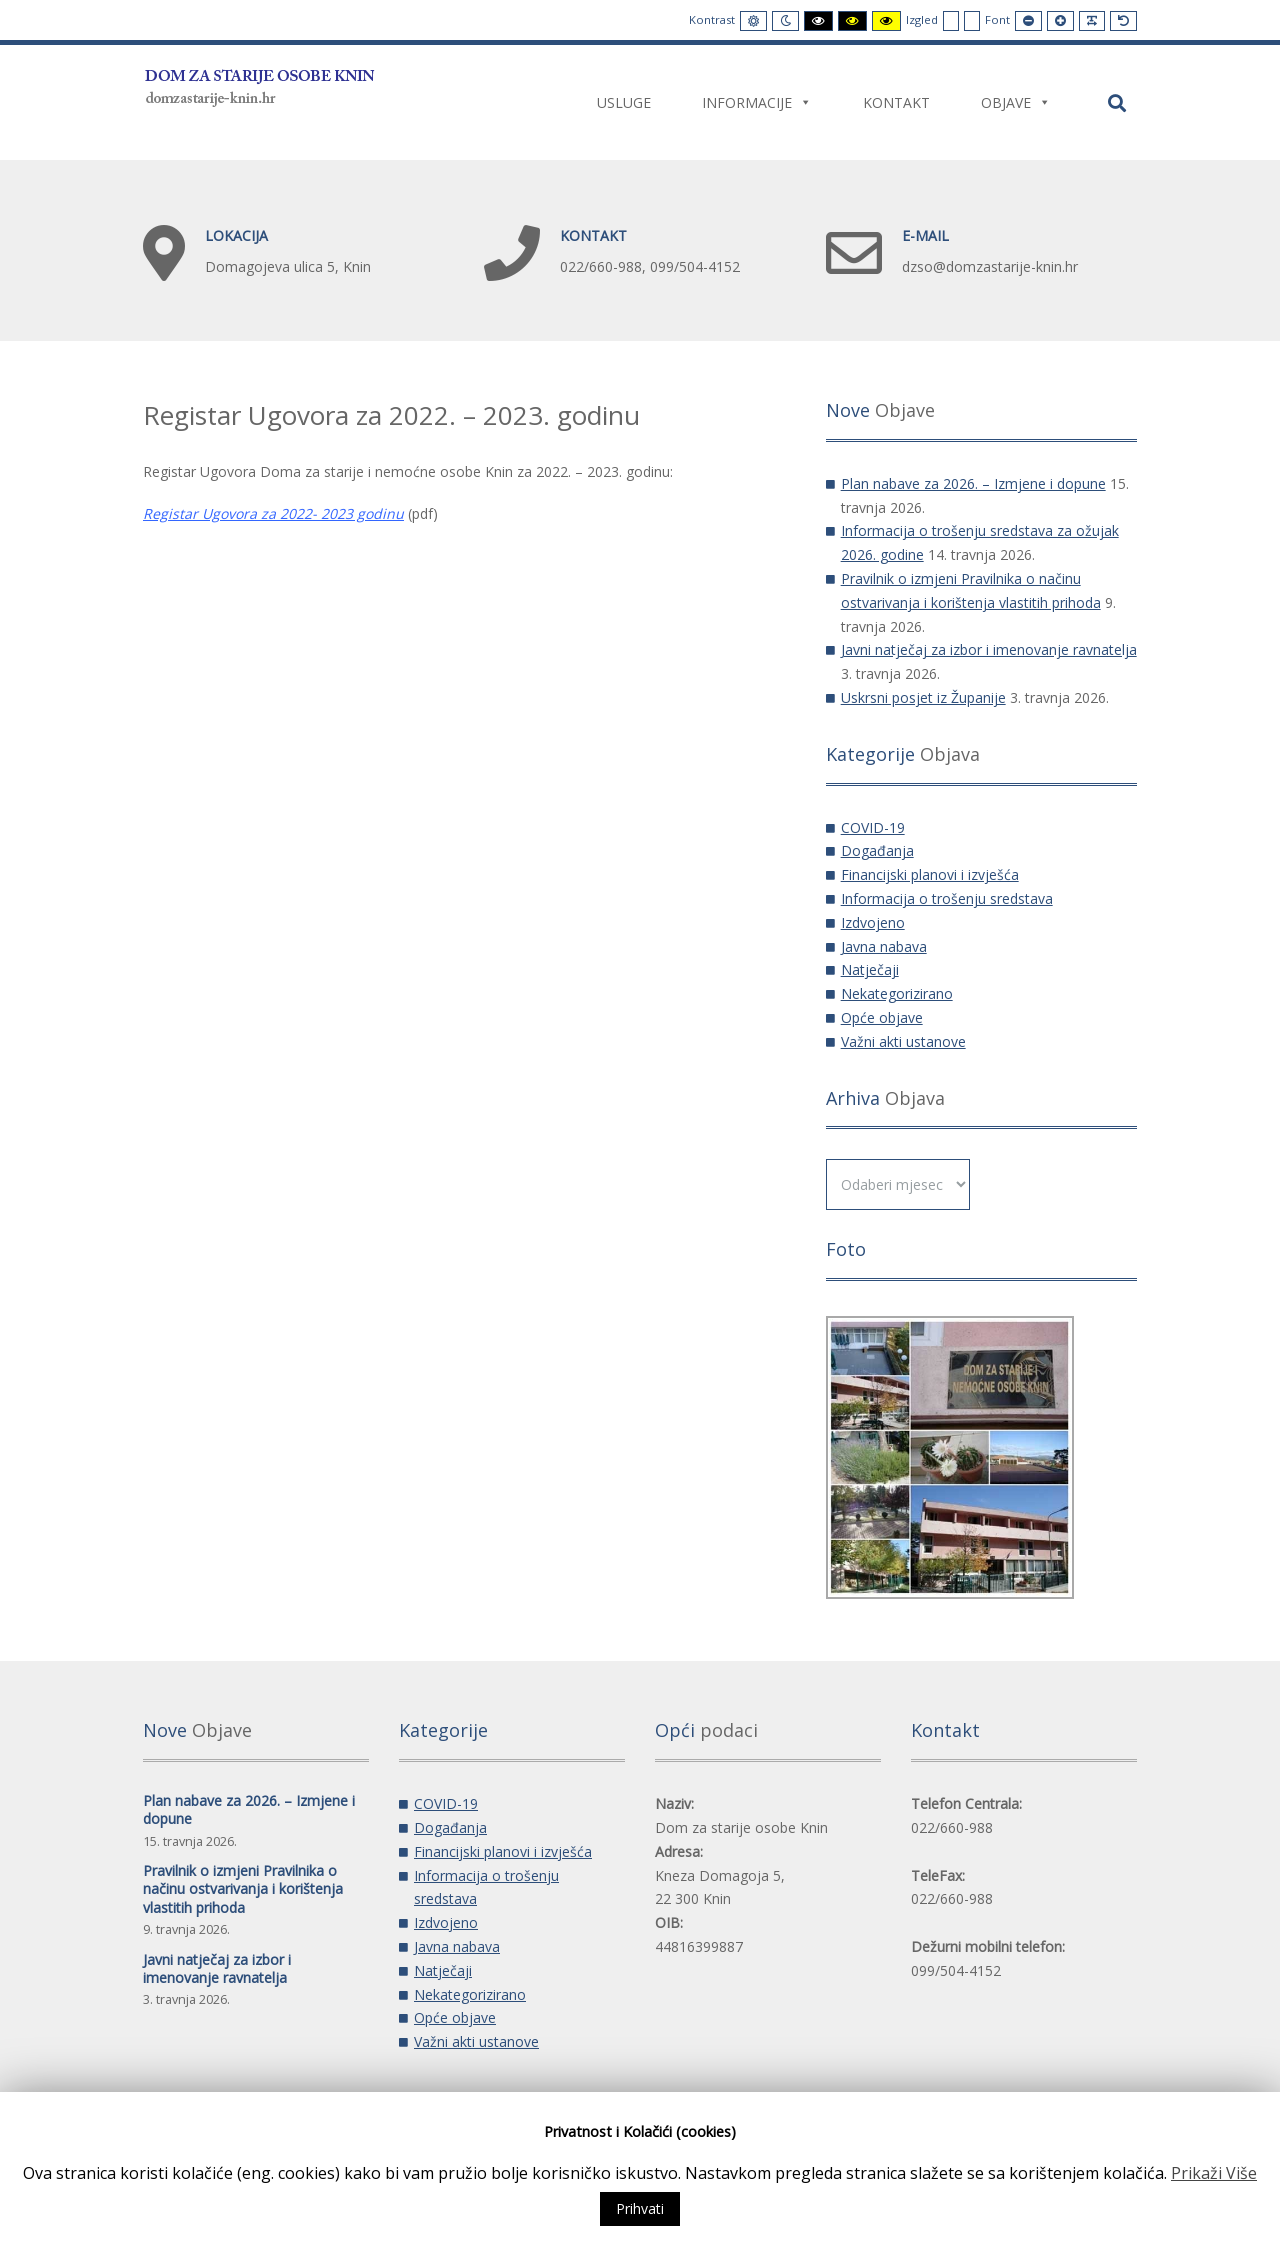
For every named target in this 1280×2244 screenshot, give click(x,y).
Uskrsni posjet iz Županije (923, 697)
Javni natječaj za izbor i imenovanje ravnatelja (989, 649)
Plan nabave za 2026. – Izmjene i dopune (973, 483)
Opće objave (882, 1017)
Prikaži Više (1214, 2173)
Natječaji (870, 969)
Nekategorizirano (897, 993)
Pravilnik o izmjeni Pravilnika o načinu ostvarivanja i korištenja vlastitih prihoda (243, 1888)
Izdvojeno (873, 922)
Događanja (877, 850)
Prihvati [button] (640, 2208)
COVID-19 (873, 827)
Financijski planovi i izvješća (930, 874)
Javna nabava (884, 946)
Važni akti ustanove (903, 1041)
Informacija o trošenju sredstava (947, 898)
